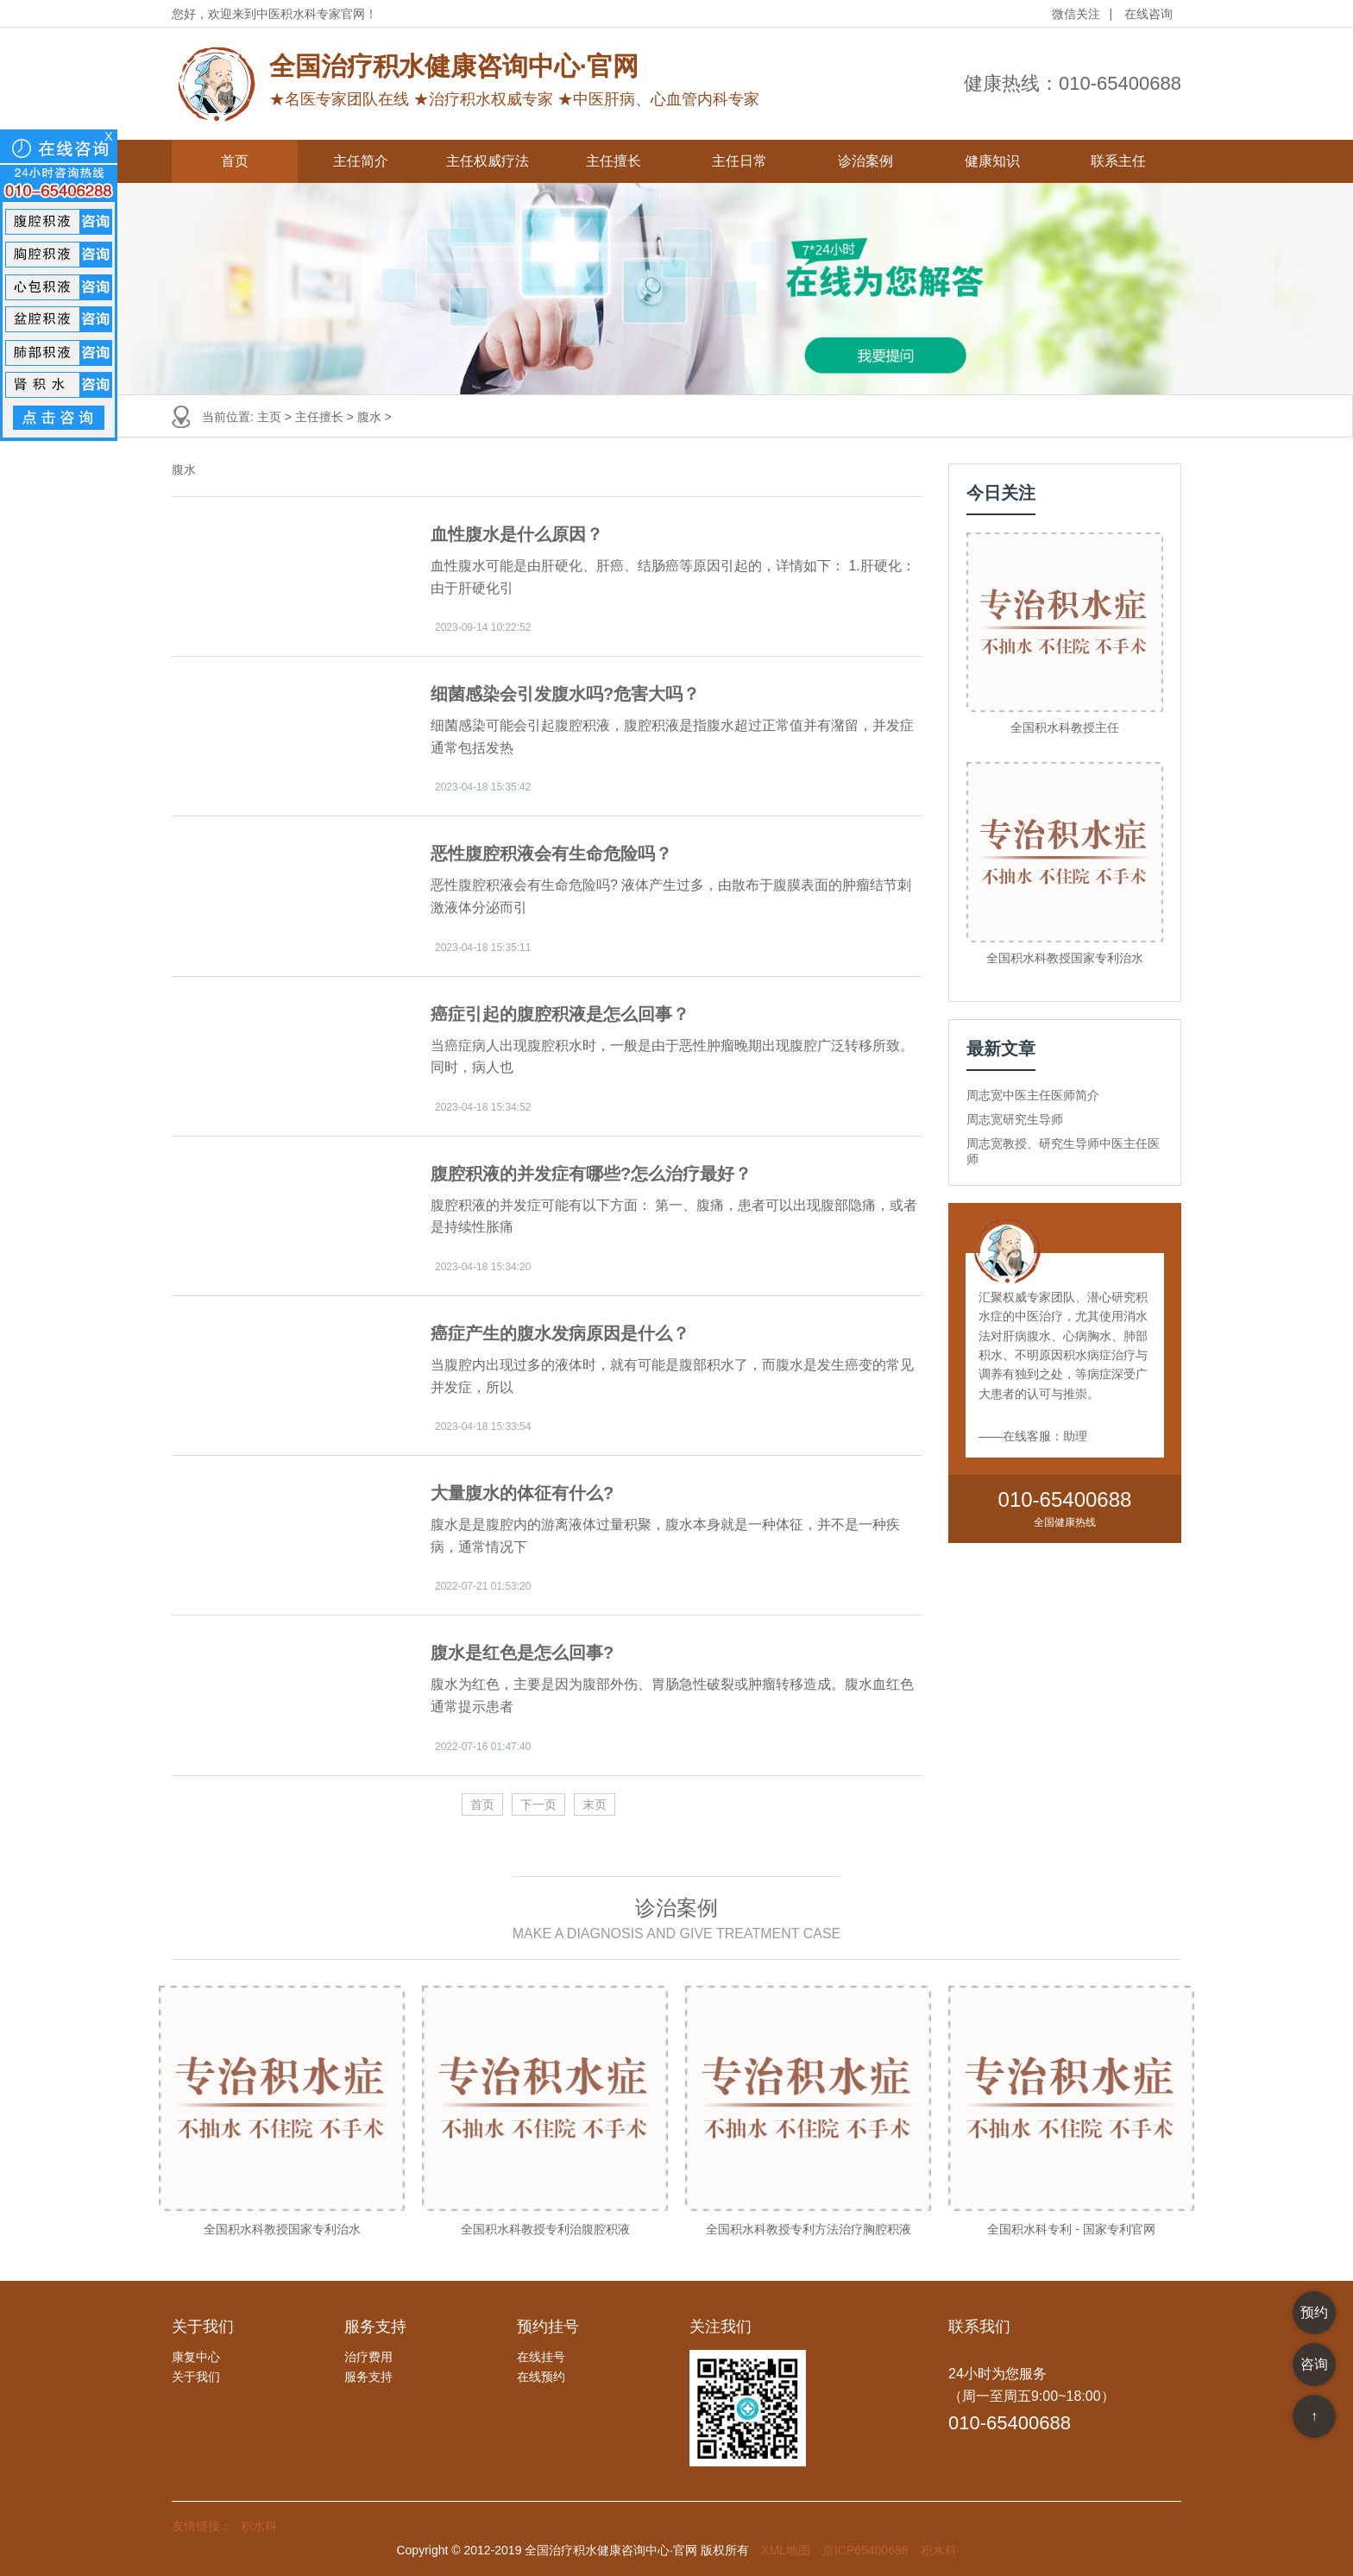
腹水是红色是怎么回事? (522, 1652)
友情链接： (202, 2526)
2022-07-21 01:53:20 (483, 1586)
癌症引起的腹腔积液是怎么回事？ (560, 1014)
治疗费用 (368, 2357)
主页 (269, 417)
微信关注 (1076, 14)
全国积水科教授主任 (1064, 727)
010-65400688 (1120, 83)
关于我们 (196, 2377)
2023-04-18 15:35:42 (483, 787)
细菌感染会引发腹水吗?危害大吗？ (565, 693)
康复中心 (196, 2357)
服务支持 (368, 2377)
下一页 (538, 1804)
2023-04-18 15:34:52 (483, 1107)
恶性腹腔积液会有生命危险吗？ (551, 853)
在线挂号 (541, 2357)
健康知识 (992, 161)
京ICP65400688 (865, 2550)
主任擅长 (613, 161)
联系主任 (1118, 161)
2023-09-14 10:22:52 (483, 627)
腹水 (369, 417)
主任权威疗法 (487, 161)
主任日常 (739, 161)
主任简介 (360, 161)
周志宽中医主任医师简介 (1032, 1095)
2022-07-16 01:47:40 (483, 1747)
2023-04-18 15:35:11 (483, 948)
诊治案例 (865, 161)
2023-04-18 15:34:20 (483, 1267)
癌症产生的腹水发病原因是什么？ (560, 1333)
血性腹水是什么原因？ (517, 534)
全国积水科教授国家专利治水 (1064, 958)
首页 (235, 161)
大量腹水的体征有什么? (522, 1492)
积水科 (259, 2526)
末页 (594, 1804)
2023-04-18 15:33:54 (483, 1426)
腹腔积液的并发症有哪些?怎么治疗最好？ (591, 1173)
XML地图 (785, 2550)
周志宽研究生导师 (1014, 1119)
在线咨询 (1148, 14)
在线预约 (541, 2377)
